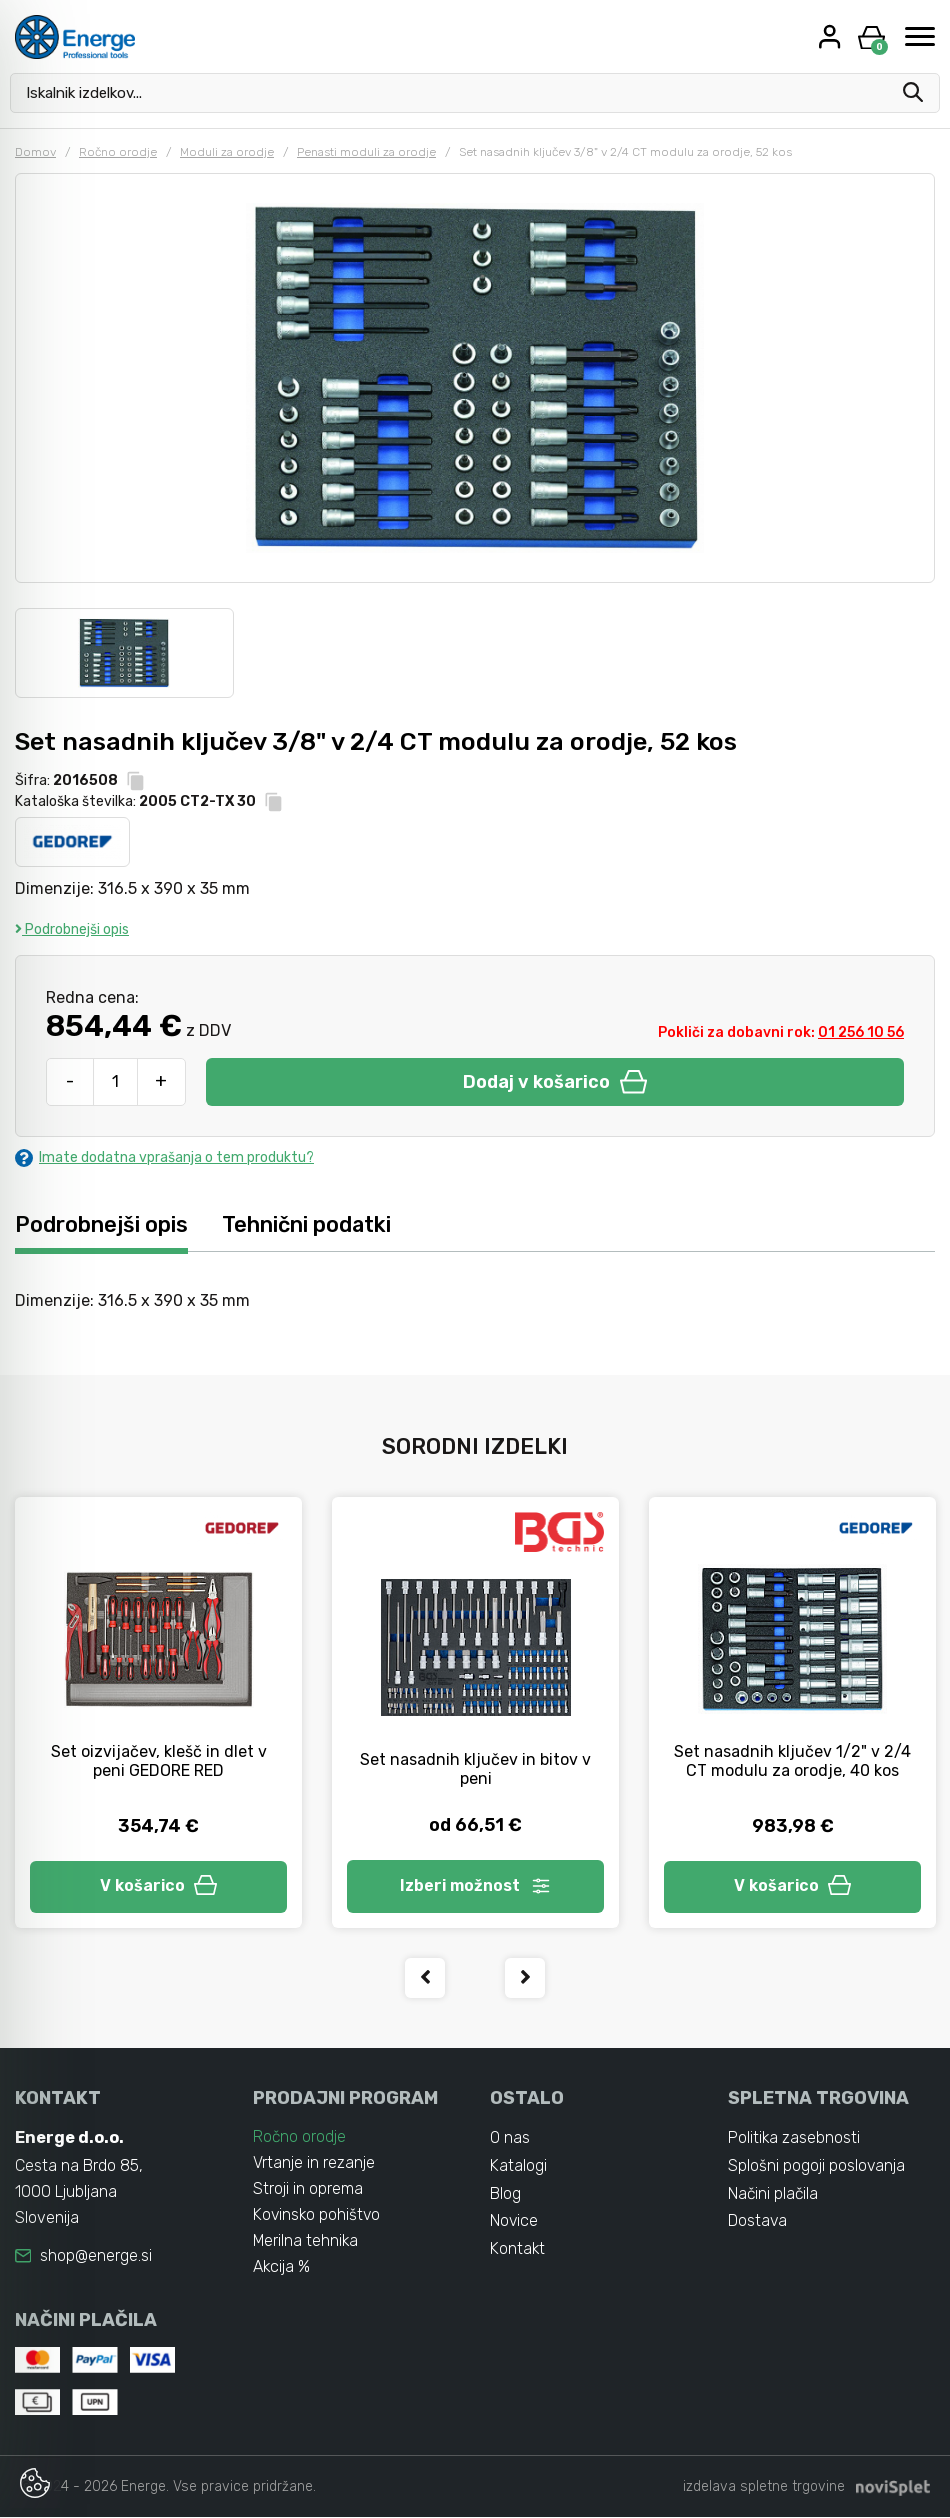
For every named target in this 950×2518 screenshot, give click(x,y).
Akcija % (282, 2267)
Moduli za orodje (227, 152)
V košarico (159, 1886)
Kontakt (518, 2250)
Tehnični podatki (307, 1224)
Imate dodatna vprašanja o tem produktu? (164, 1157)
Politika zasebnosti (794, 2138)
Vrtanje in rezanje (314, 2163)
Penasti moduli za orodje (366, 152)
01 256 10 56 (861, 1032)
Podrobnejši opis (72, 929)
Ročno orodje (118, 152)
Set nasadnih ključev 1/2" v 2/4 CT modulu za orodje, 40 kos (792, 1761)
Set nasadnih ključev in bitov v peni (475, 1769)
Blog (505, 2194)
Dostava (758, 2222)
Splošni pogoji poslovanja (817, 2166)
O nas (510, 2138)
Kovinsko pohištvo (318, 2215)
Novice (514, 2222)
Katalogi (518, 2166)
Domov (35, 152)
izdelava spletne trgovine (764, 2487)
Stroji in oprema (308, 2189)
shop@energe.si (96, 2256)
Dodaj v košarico (555, 1082)
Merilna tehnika (306, 2241)
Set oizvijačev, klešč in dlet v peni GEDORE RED (159, 1761)
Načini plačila (774, 2194)
